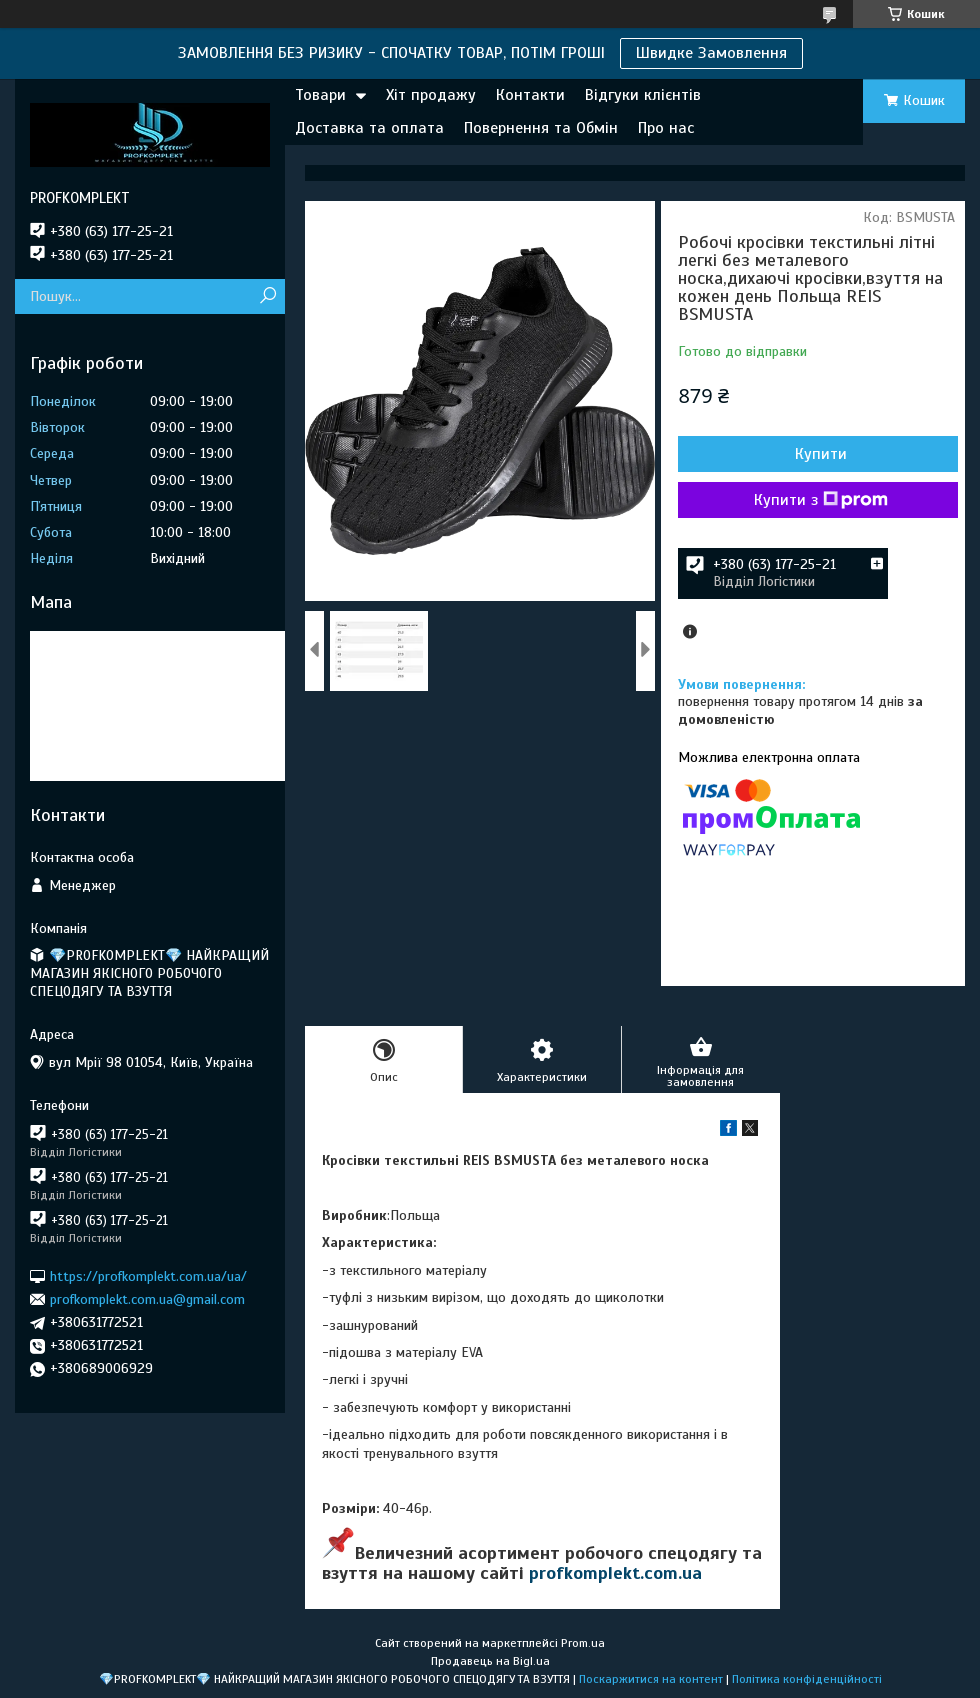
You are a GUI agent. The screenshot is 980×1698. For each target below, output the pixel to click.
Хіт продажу (431, 95)
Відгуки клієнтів (643, 95)
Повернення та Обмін (541, 128)
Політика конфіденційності (807, 1679)
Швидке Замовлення (711, 53)
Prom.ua (583, 1643)
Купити (821, 454)
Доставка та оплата (369, 128)
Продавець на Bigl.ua (490, 1661)
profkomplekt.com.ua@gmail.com (147, 1299)
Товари (320, 95)
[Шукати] (267, 296)
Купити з (821, 500)
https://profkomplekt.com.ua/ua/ (148, 1275)
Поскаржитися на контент (651, 1679)
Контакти (530, 95)
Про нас (666, 128)
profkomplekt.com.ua (615, 1573)
